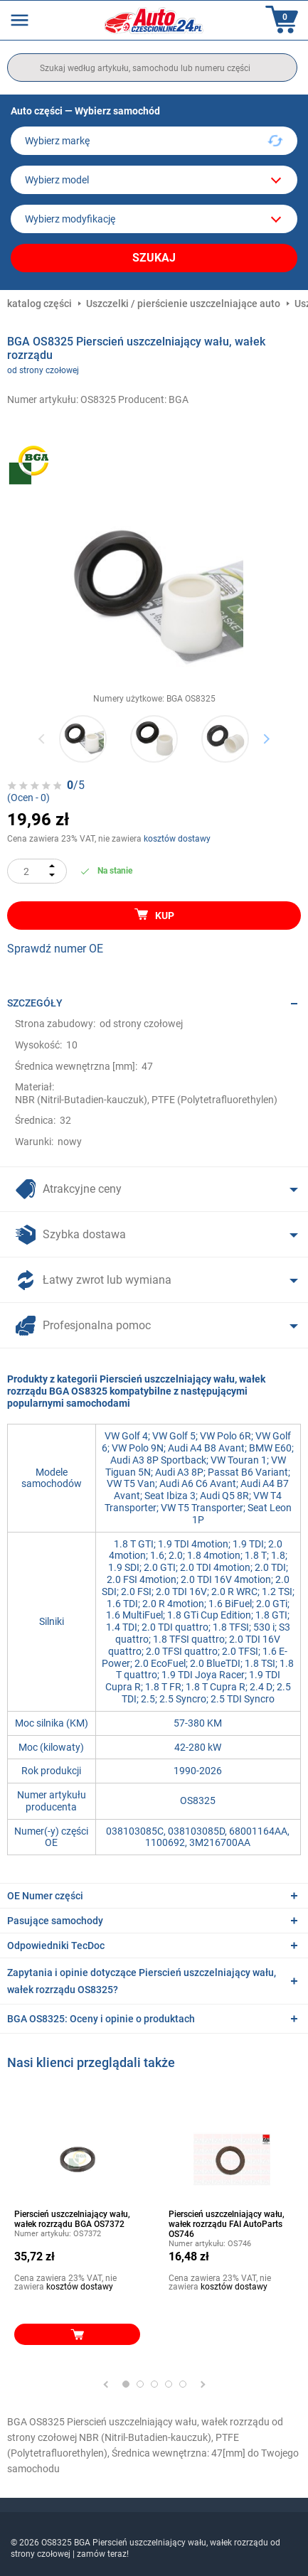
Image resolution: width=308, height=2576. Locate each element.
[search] (152, 67)
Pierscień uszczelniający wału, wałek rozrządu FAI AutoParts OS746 (227, 2224)
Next (266, 738)
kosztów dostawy (177, 839)
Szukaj (154, 257)
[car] (154, 219)
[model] (154, 180)
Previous (42, 738)
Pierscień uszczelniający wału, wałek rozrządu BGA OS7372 (72, 2219)
